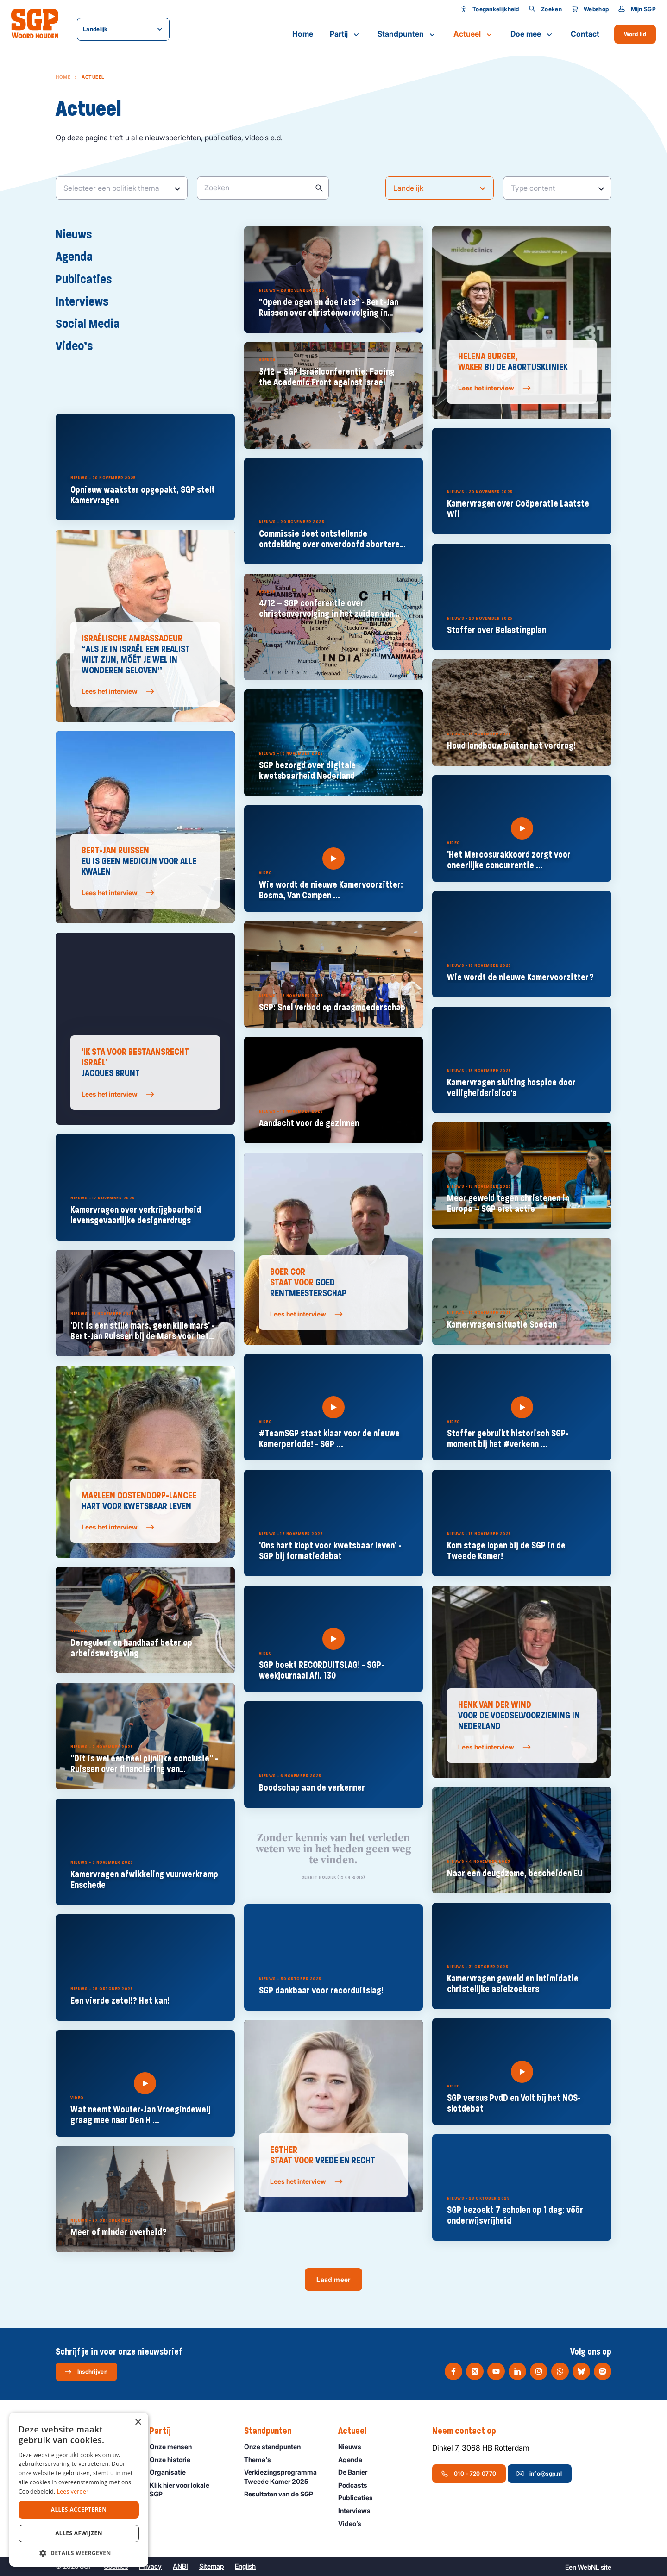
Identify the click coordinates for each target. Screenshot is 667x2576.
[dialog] (78, 2490)
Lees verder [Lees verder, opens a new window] (73, 2491)
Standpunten (407, 34)
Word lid (635, 34)
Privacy (150, 2566)
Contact (585, 33)
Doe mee (532, 34)
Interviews (87, 301)
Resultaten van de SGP (282, 2493)
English (245, 2566)
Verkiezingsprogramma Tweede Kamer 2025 (283, 2476)
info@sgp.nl (539, 2473)
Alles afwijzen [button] (78, 2533)
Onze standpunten (276, 2446)
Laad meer (333, 2279)
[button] (79, 2552)
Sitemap (211, 2566)
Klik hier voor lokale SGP (189, 2489)
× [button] (137, 2422)
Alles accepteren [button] (79, 2509)
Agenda (79, 256)
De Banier (357, 2472)
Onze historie (174, 2459)
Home (302, 33)
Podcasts (357, 2485)
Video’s (79, 345)
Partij (345, 34)
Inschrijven (85, 2371)
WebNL (588, 2567)
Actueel (473, 34)
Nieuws (78, 233)
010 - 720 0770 (468, 2473)
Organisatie (172, 2472)
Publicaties (88, 278)
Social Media (92, 323)
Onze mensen (175, 2446)
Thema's (261, 2459)
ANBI (180, 2566)
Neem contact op (468, 2431)
